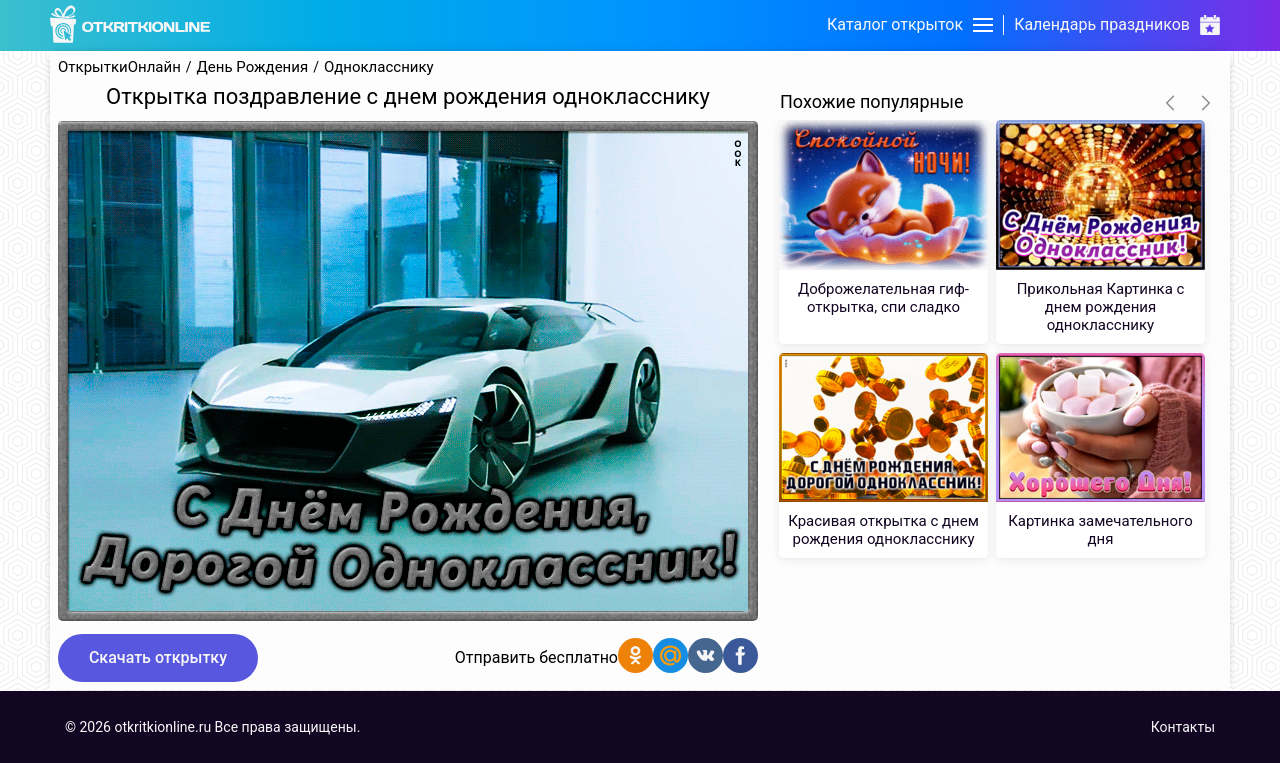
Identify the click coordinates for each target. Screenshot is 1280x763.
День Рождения (253, 67)
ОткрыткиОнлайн (119, 67)
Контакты (1183, 727)
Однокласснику (379, 67)
